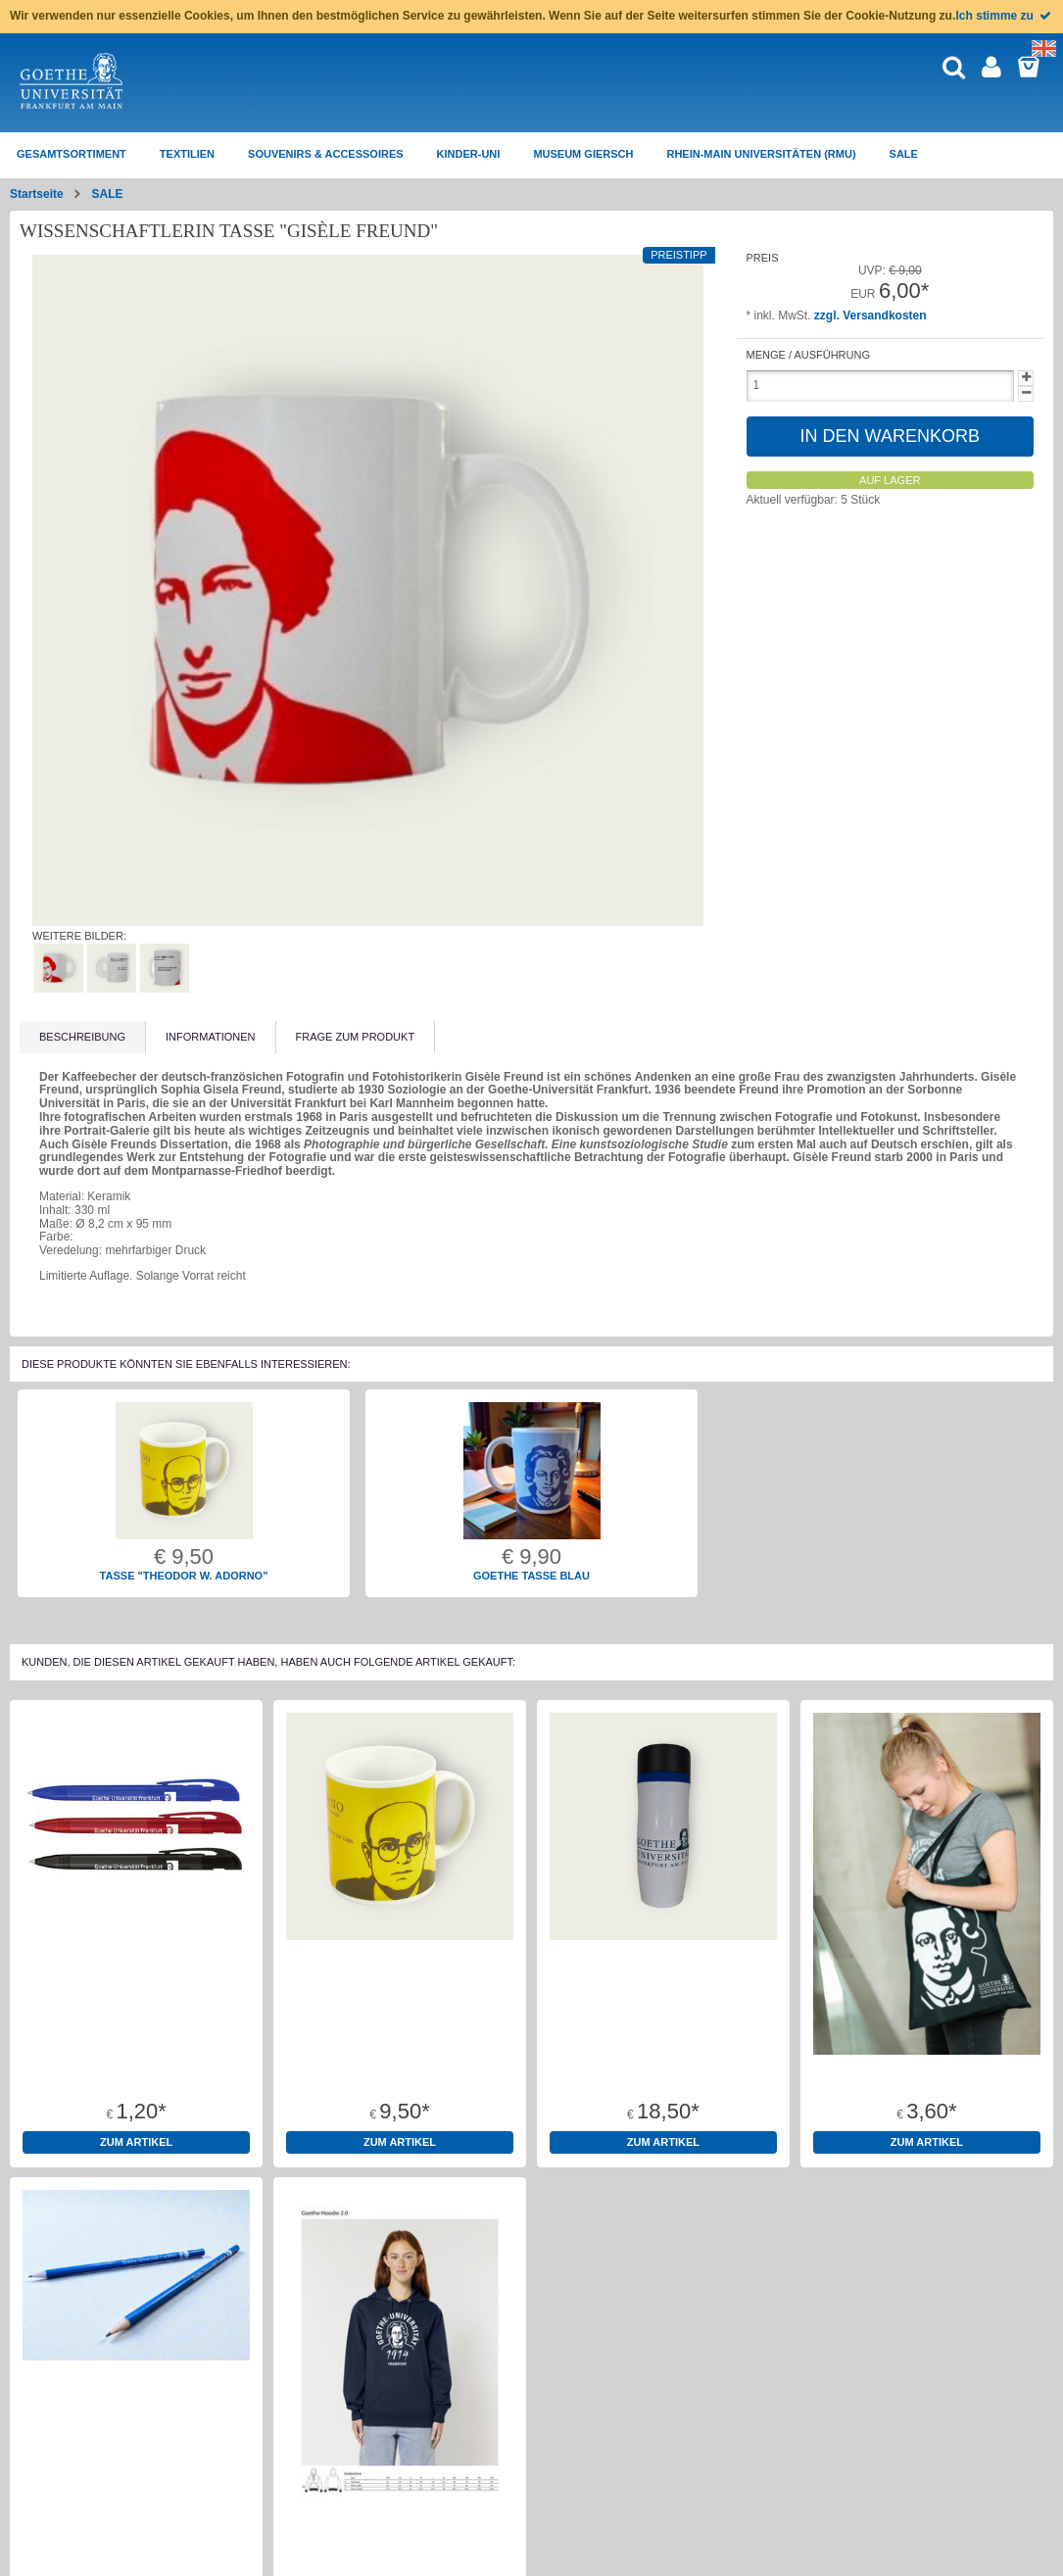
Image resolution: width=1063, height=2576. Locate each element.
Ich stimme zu (1004, 16)
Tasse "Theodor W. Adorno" (184, 1575)
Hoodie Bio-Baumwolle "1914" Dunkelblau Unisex (400, 2549)
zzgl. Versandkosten (870, 315)
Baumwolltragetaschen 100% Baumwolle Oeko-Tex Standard (926, 2072)
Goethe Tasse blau (531, 1575)
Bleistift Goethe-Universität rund (136, 2543)
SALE (106, 194)
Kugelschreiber (135, 2065)
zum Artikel (136, 2142)
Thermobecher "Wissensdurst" (663, 2065)
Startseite (37, 194)
